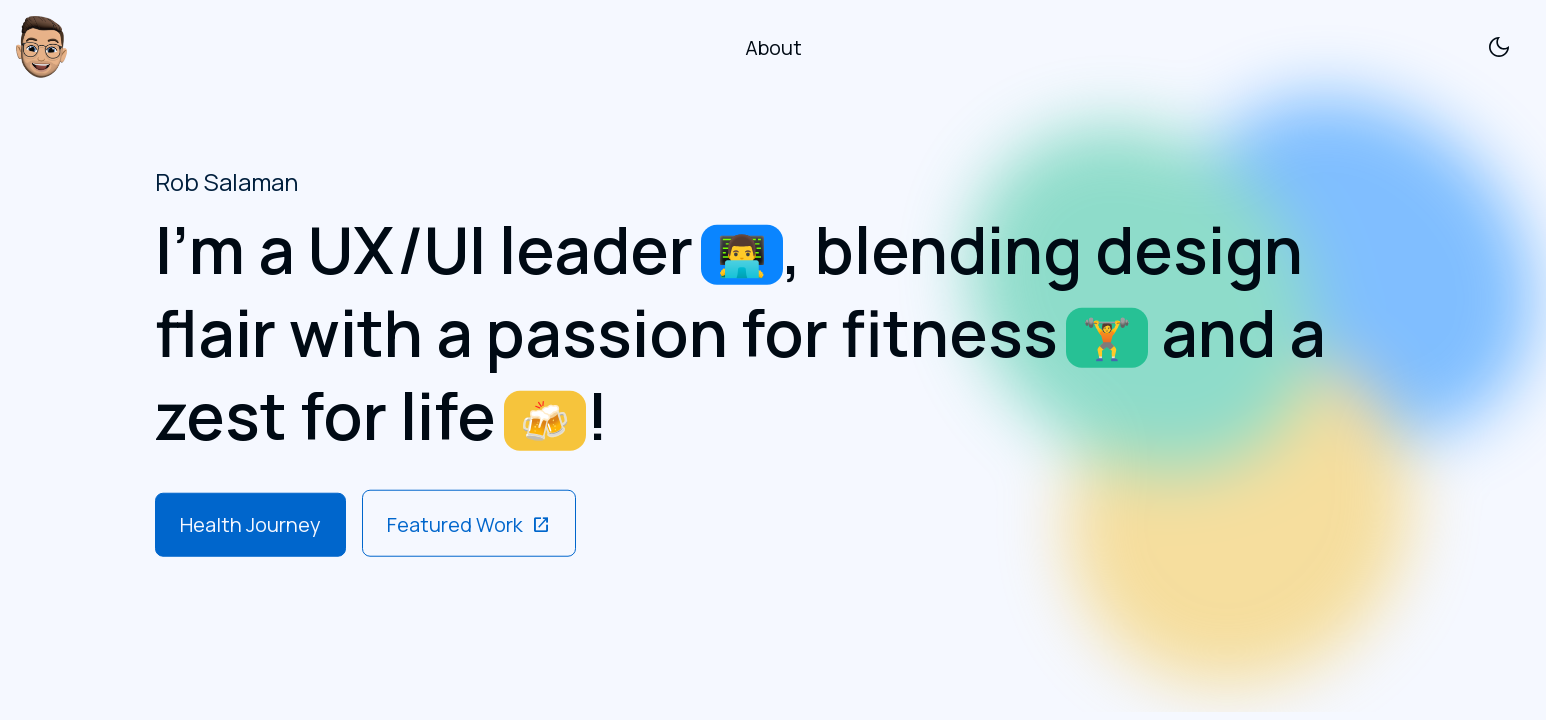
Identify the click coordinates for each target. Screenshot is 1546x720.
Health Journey (250, 523)
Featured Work (469, 524)
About (773, 47)
